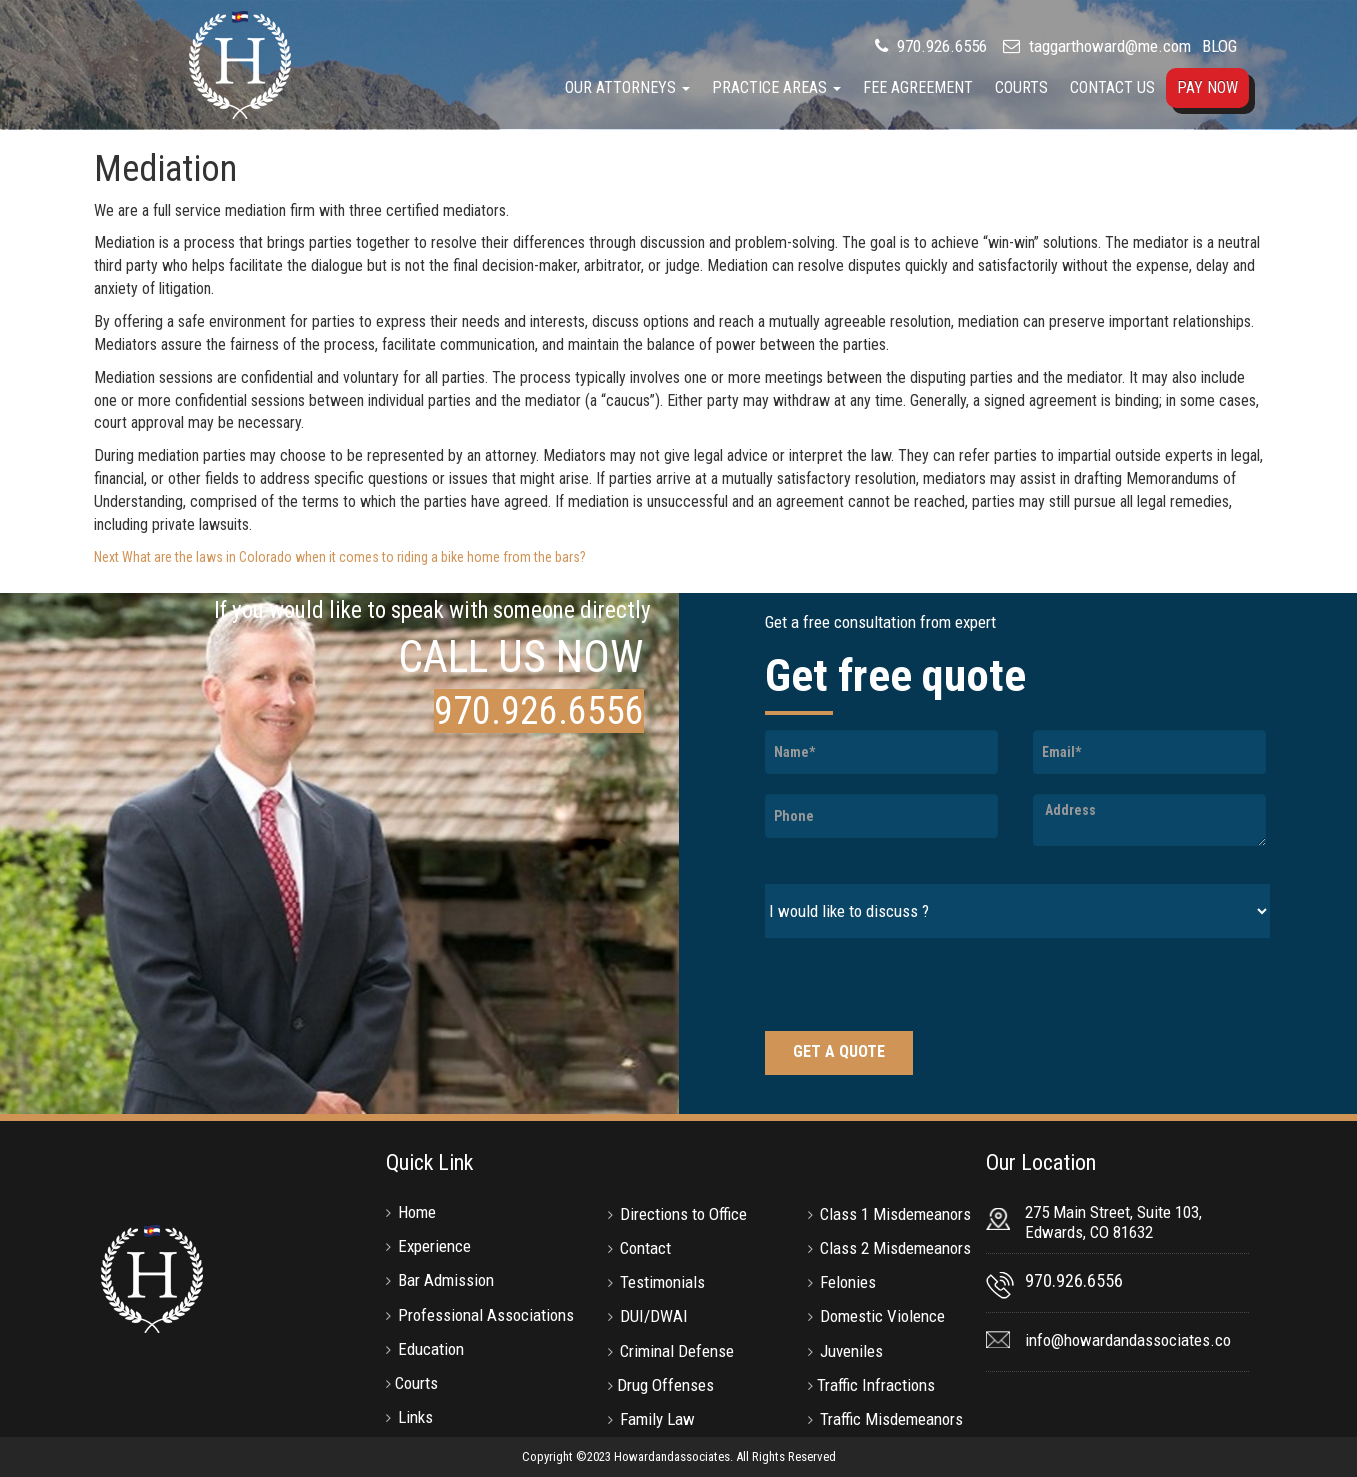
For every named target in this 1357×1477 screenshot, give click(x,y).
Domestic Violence (882, 1316)
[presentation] (917, 987)
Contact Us (1112, 87)
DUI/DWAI (654, 1316)
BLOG (1219, 46)
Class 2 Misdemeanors (895, 1248)
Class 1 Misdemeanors (895, 1214)
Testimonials (662, 1282)
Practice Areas (776, 87)
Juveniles (851, 1351)
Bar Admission (446, 1280)
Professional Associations (486, 1315)
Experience (434, 1246)
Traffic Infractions (876, 1385)
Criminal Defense (677, 1351)
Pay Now (1207, 87)
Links (415, 1417)
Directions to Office (683, 1214)
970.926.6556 (940, 46)
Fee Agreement (918, 87)
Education (431, 1349)
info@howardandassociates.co (1128, 1340)
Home (417, 1212)
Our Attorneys (627, 87)
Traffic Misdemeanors (891, 1419)
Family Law (657, 1419)
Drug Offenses (665, 1385)
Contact (645, 1248)
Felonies (848, 1282)
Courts (1021, 87)
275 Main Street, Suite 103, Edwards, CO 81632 (1113, 1222)
